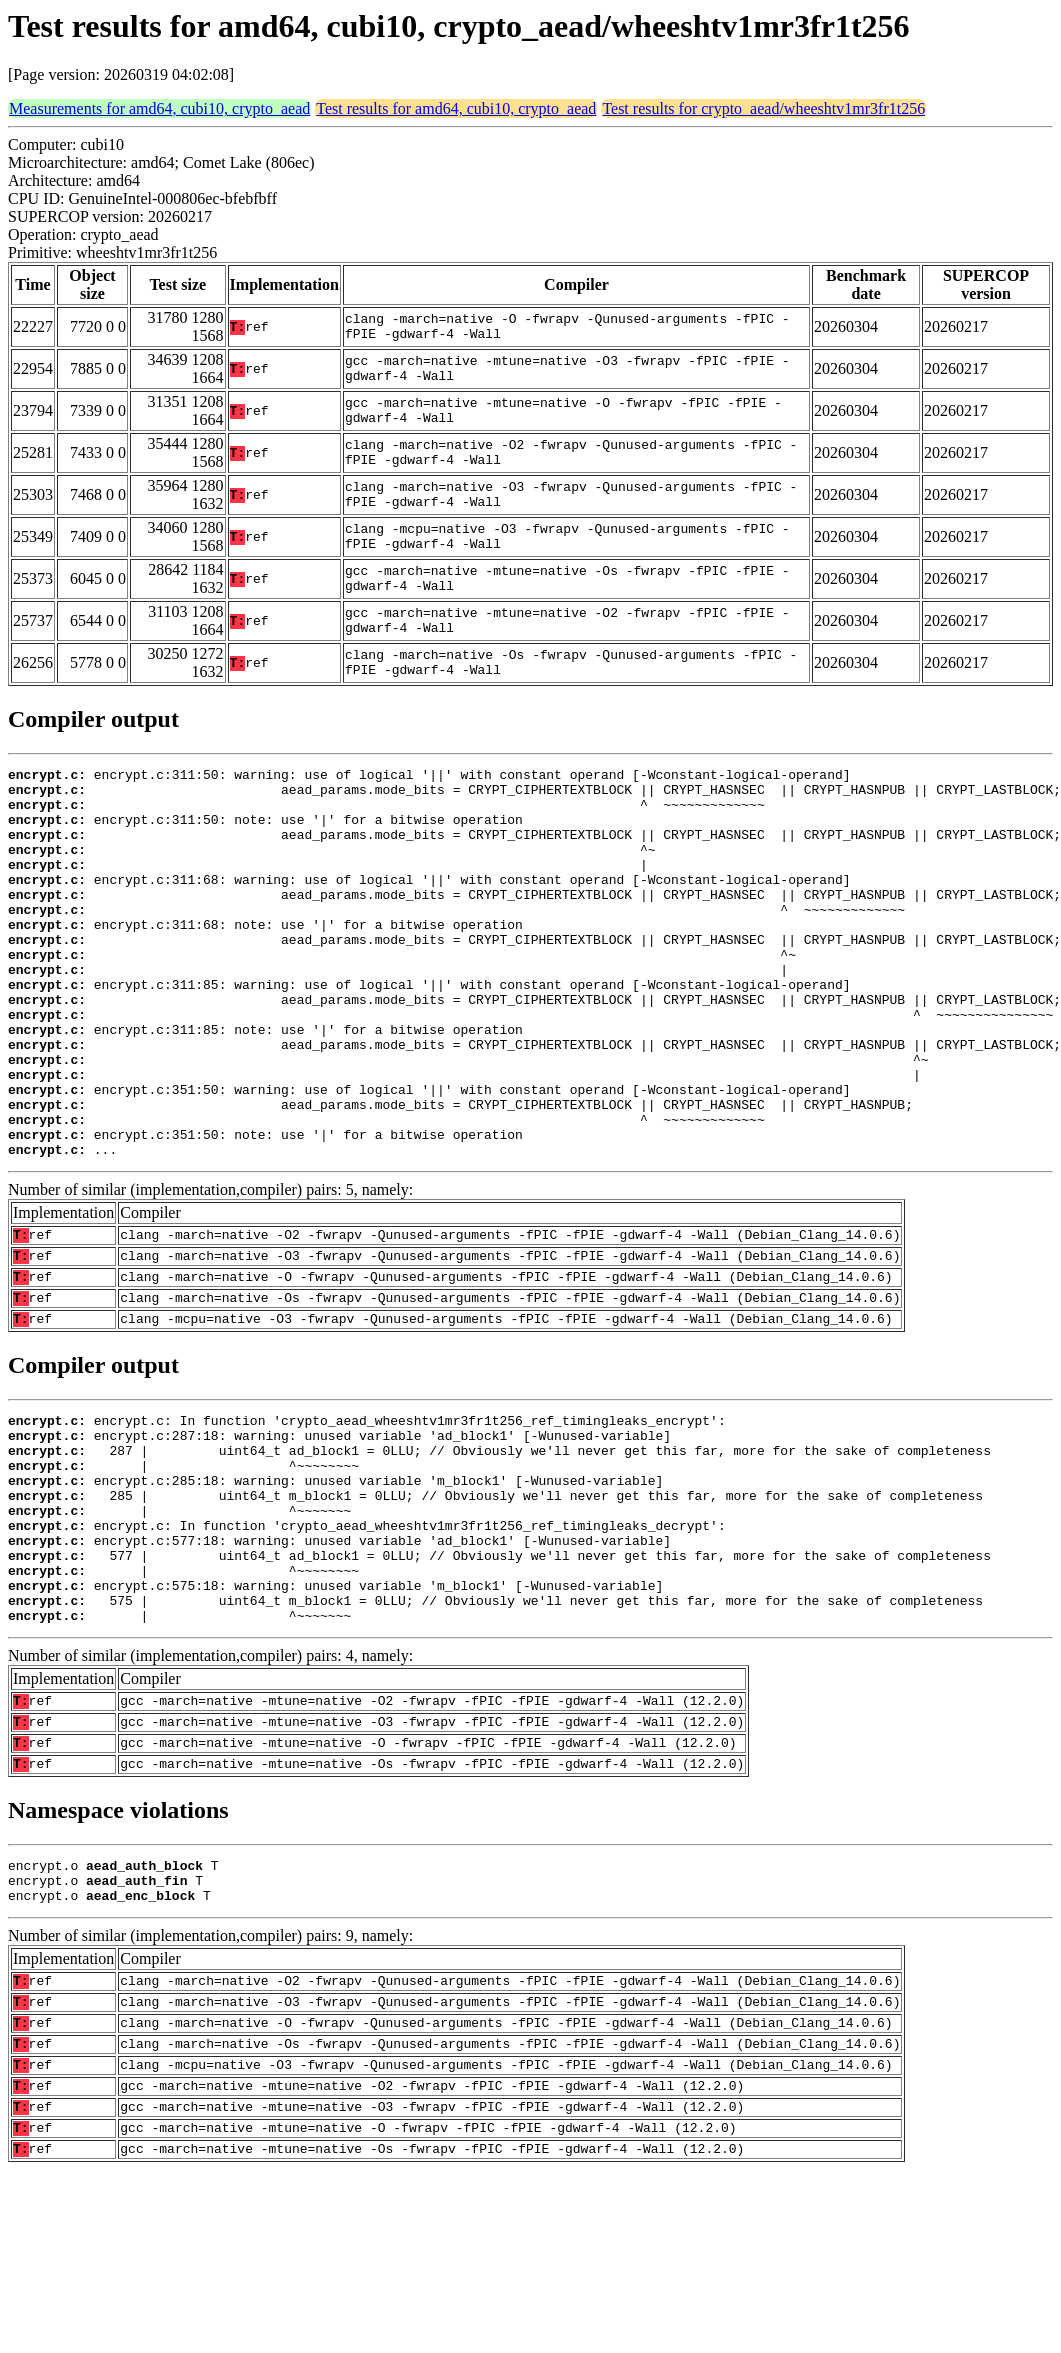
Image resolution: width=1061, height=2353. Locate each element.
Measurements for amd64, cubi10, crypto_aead (159, 108)
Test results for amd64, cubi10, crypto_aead (456, 108)
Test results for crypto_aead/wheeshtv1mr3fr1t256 (763, 108)
